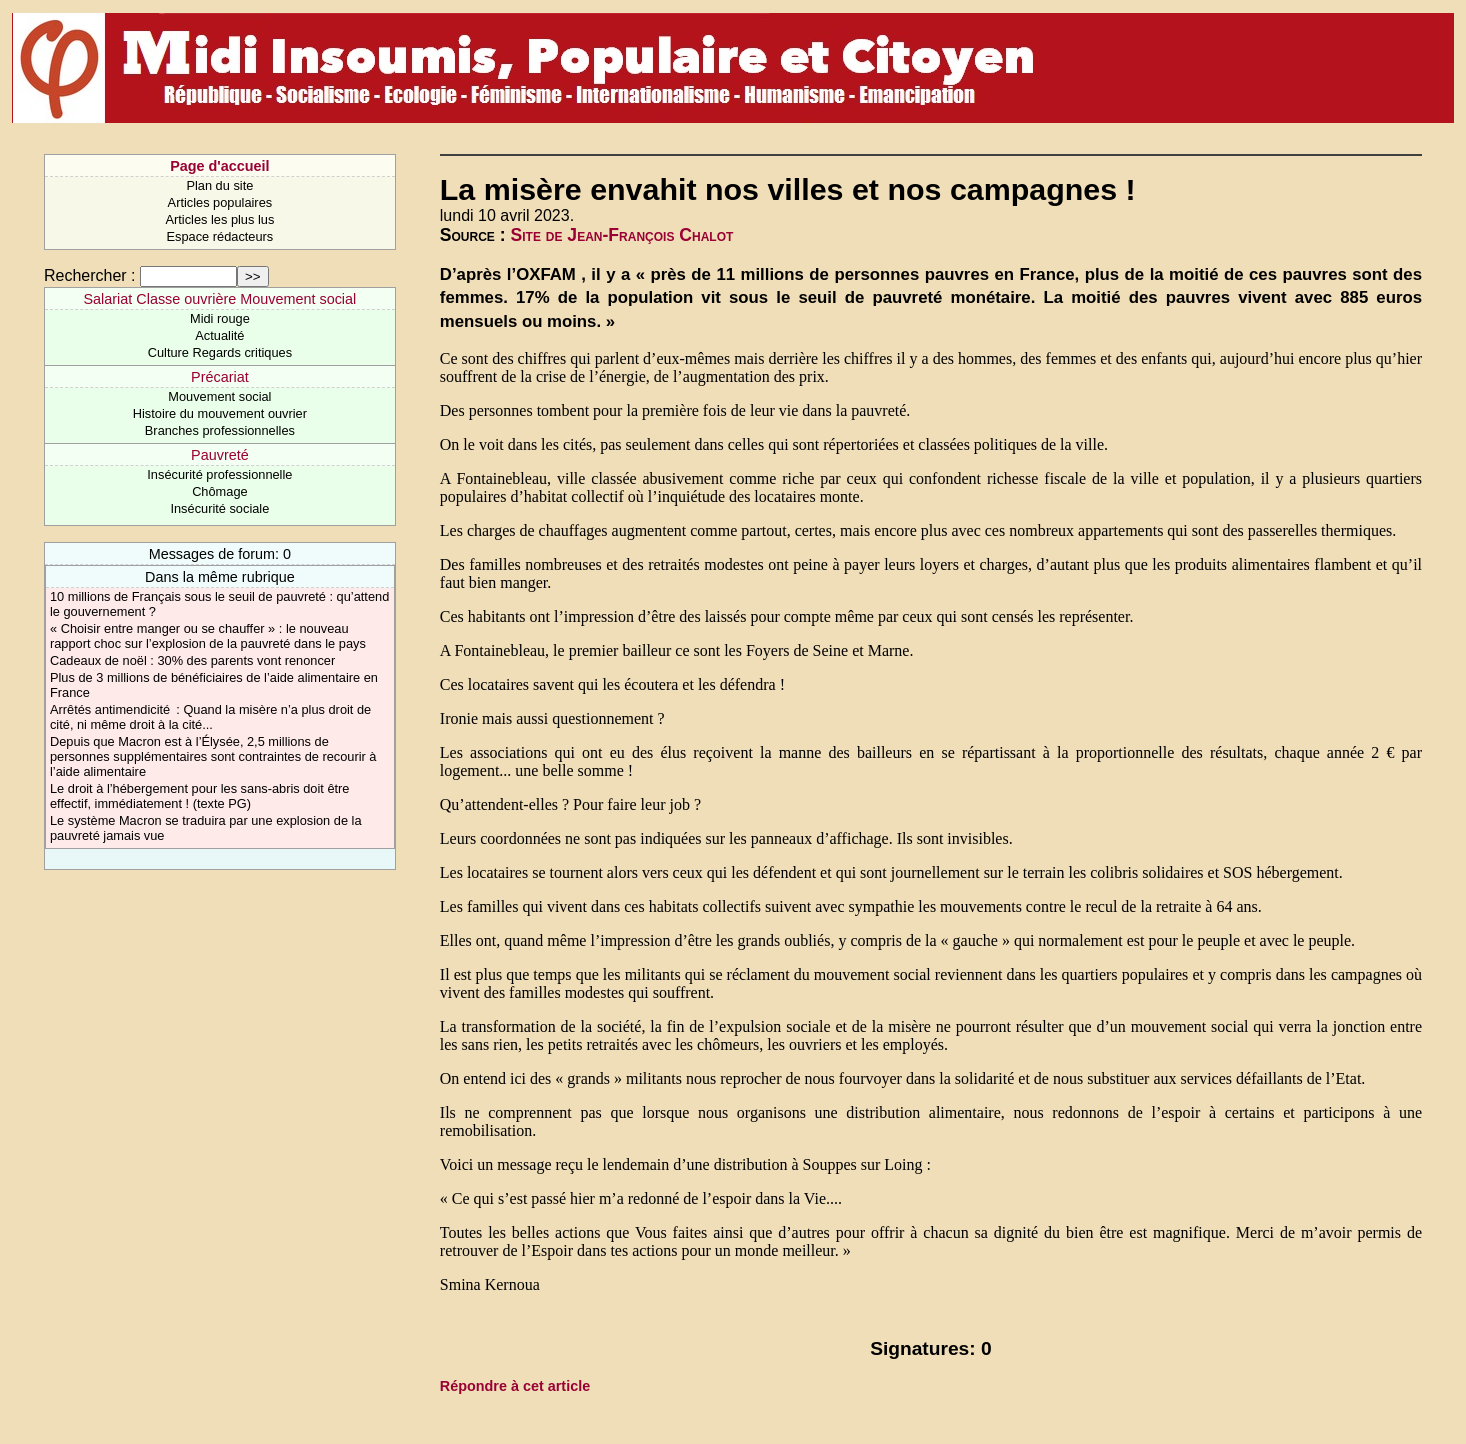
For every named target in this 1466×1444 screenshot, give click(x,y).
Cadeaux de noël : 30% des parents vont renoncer (192, 660)
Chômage (220, 491)
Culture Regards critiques (220, 352)
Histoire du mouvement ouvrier (220, 413)
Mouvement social (219, 396)
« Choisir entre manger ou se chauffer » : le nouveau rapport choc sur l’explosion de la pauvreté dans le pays (208, 636)
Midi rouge (220, 318)
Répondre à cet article (515, 1386)
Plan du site (219, 185)
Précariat (220, 377)
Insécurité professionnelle (219, 474)
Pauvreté (220, 455)
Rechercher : (90, 275)
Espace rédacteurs (220, 236)
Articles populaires (220, 202)
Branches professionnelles (220, 430)
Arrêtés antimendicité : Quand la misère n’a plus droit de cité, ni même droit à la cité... (210, 717)
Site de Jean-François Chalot (622, 235)
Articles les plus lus (219, 219)
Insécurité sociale (219, 508)
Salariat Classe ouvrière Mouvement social (220, 299)
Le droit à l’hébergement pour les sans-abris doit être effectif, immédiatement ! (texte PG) (199, 796)
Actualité (219, 335)
